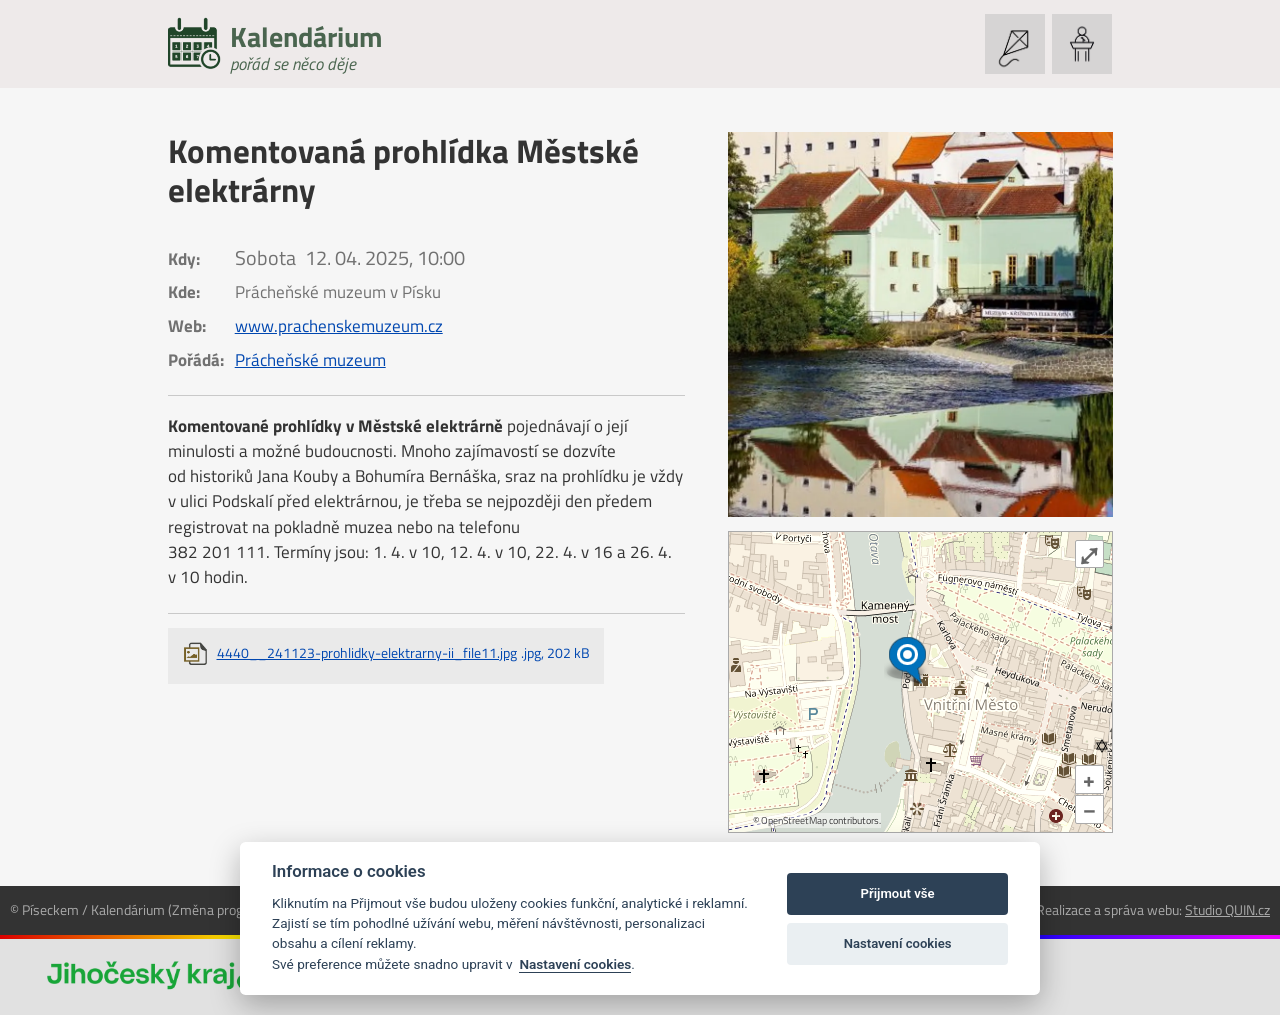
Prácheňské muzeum (310, 360)
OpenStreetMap (794, 820)
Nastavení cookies (575, 964)
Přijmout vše (898, 893)
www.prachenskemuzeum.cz (339, 326)
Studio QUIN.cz (1227, 909)
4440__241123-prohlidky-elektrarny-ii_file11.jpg (403, 652)
